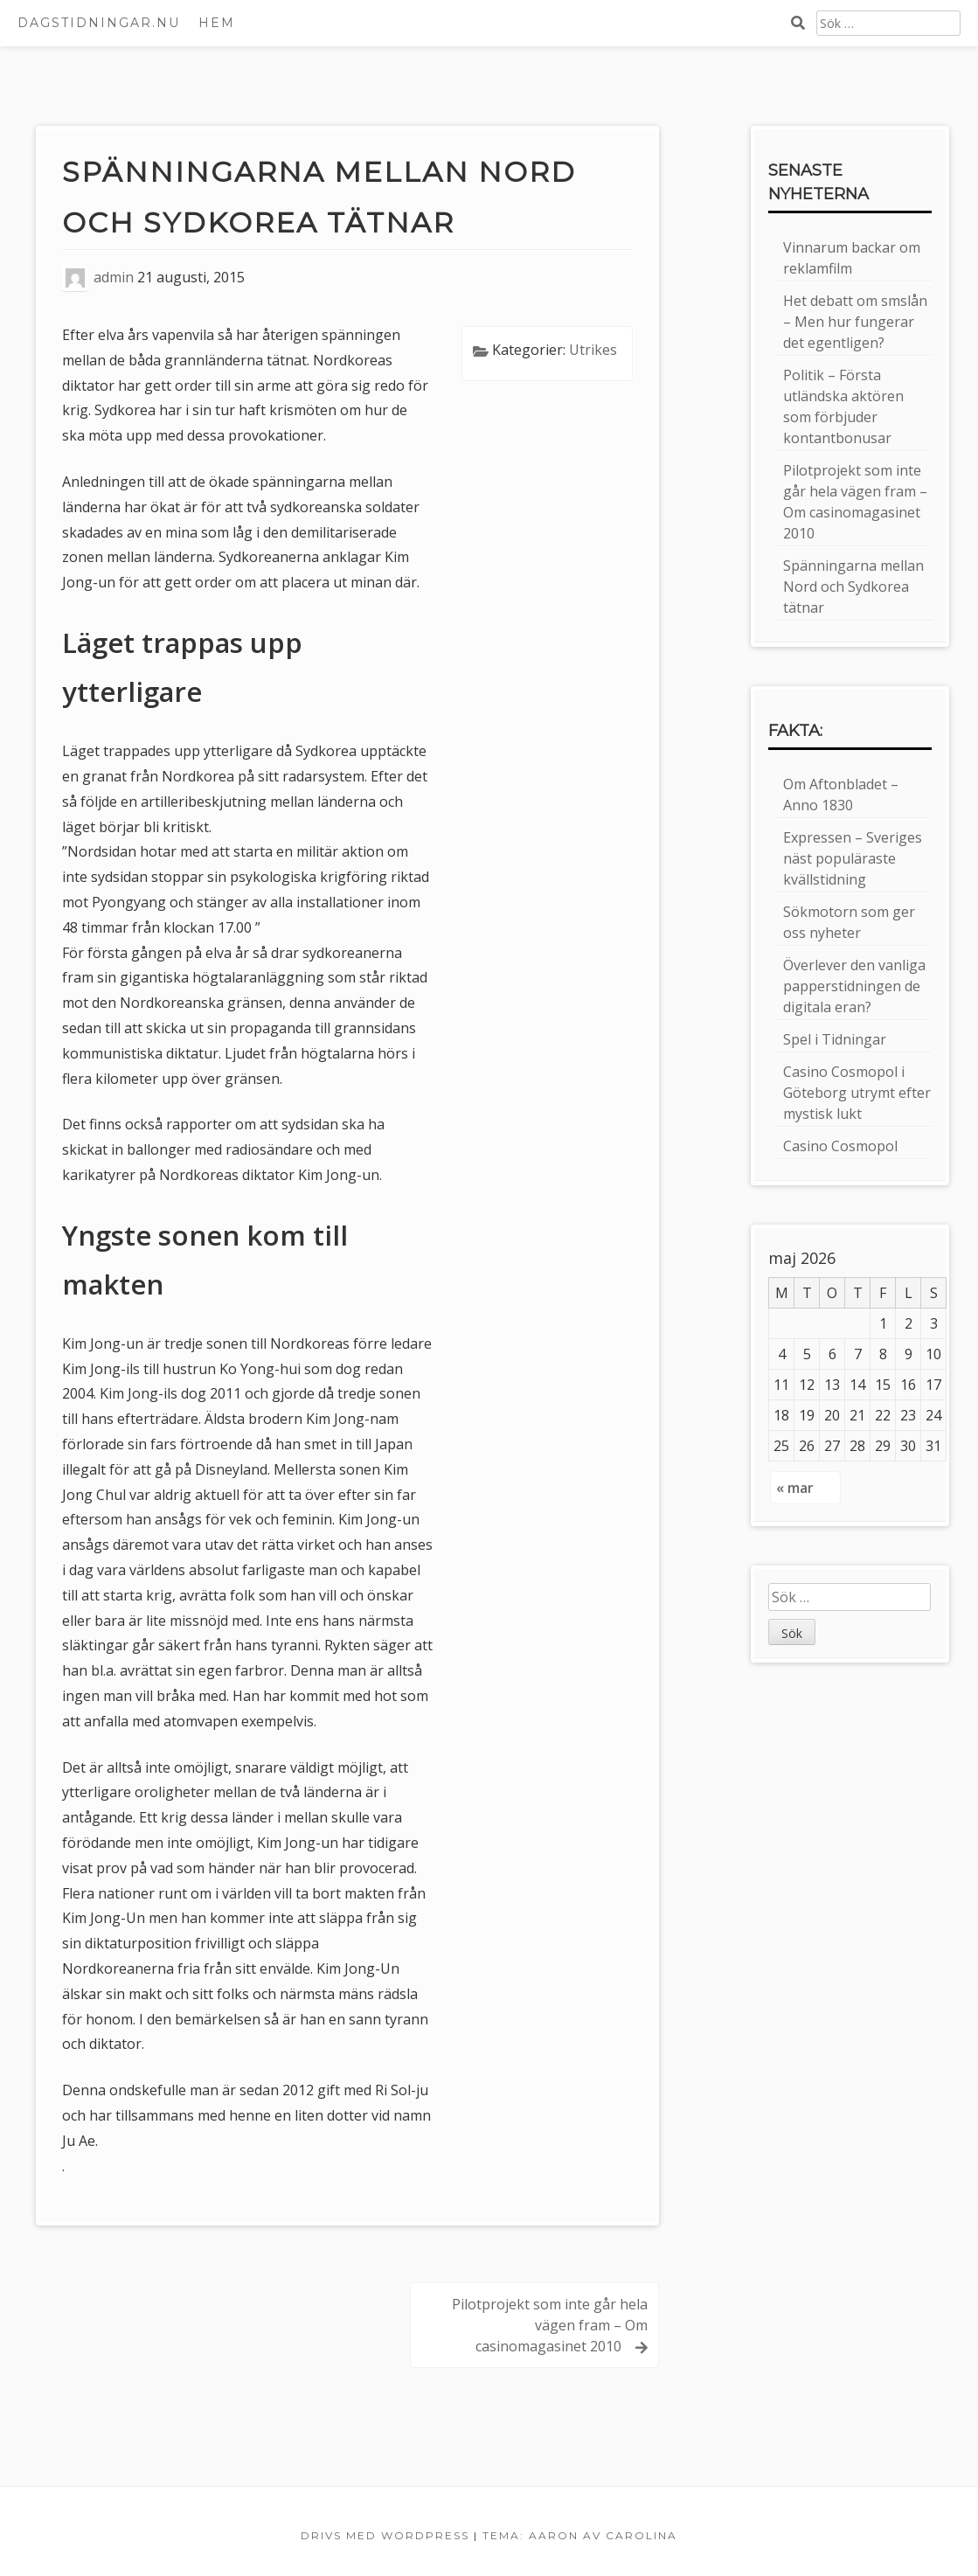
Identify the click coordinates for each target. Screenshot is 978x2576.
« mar (795, 1487)
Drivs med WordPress (385, 2535)
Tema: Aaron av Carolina (579, 2535)
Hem (216, 23)
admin (114, 278)
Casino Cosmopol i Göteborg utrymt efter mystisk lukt (857, 1092)
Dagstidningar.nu (98, 23)
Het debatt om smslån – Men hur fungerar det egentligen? (855, 321)
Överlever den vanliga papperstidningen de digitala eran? (854, 986)
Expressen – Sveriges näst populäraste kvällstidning (852, 858)
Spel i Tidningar (834, 1039)
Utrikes (593, 349)
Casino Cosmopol (840, 1146)
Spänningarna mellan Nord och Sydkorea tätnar (853, 586)
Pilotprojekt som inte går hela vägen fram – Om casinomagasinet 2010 (550, 2325)
